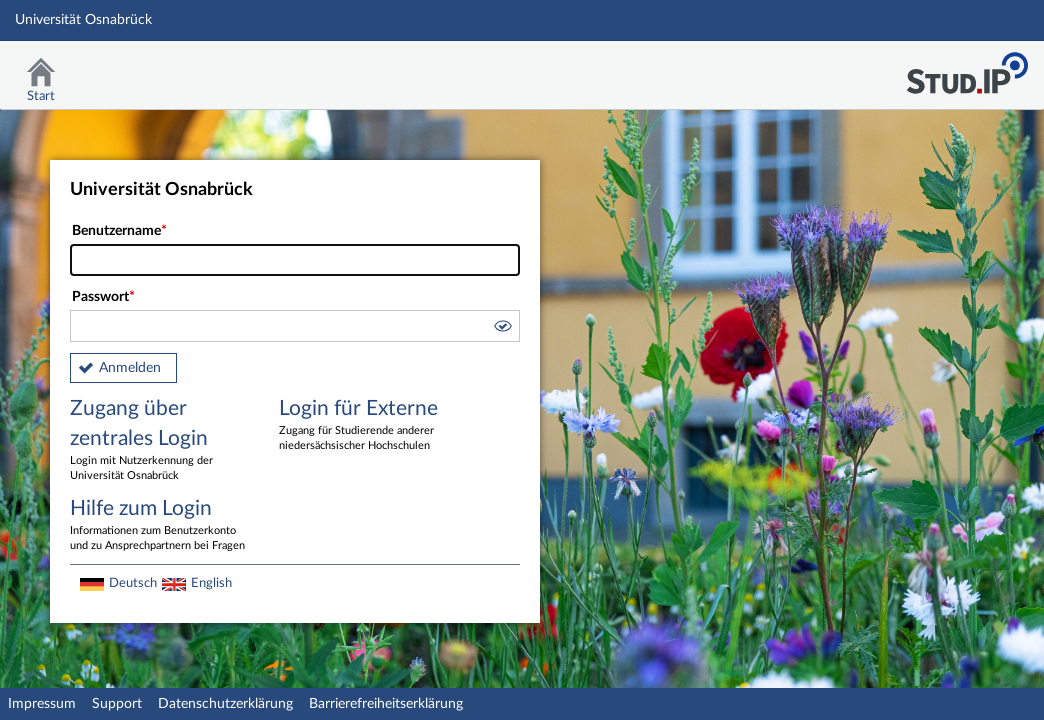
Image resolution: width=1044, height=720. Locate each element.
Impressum (42, 704)
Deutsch (133, 583)
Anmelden (130, 368)
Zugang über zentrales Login (160, 441)
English (211, 583)
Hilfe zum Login (160, 526)
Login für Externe (369, 426)
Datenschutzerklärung (225, 704)
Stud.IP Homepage (967, 67)
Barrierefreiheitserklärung (386, 704)
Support (117, 704)
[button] (502, 329)
